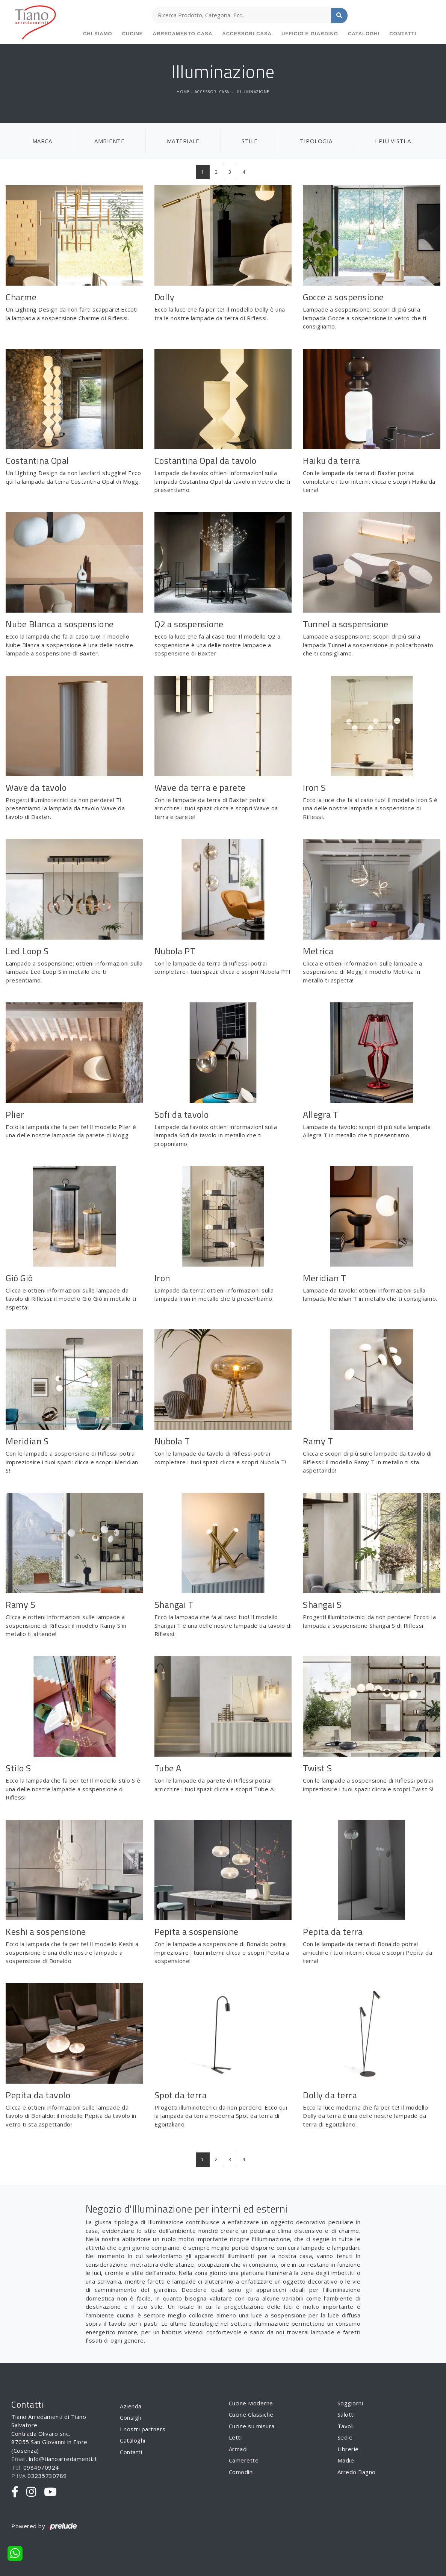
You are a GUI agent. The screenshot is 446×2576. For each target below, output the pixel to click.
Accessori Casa (247, 33)
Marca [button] (42, 141)
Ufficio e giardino (309, 33)
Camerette (244, 2460)
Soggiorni (350, 2403)
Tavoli (345, 2426)
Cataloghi (363, 33)
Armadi (238, 2449)
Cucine (132, 33)
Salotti (346, 2414)
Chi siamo (97, 33)
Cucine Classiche (251, 2414)
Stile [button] (250, 141)
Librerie (348, 2449)
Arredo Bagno (356, 2472)
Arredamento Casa (183, 33)
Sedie (345, 2437)
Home (183, 91)
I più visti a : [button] (394, 141)
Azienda (131, 2406)
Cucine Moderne (251, 2403)
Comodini (241, 2472)
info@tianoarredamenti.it (63, 2458)
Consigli (130, 2417)
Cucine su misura (252, 2426)
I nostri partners (143, 2429)
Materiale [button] (183, 141)
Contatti (402, 33)
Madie (345, 2460)
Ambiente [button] (109, 141)
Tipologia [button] (316, 141)
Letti (235, 2437)
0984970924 (41, 2467)
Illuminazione (253, 91)
